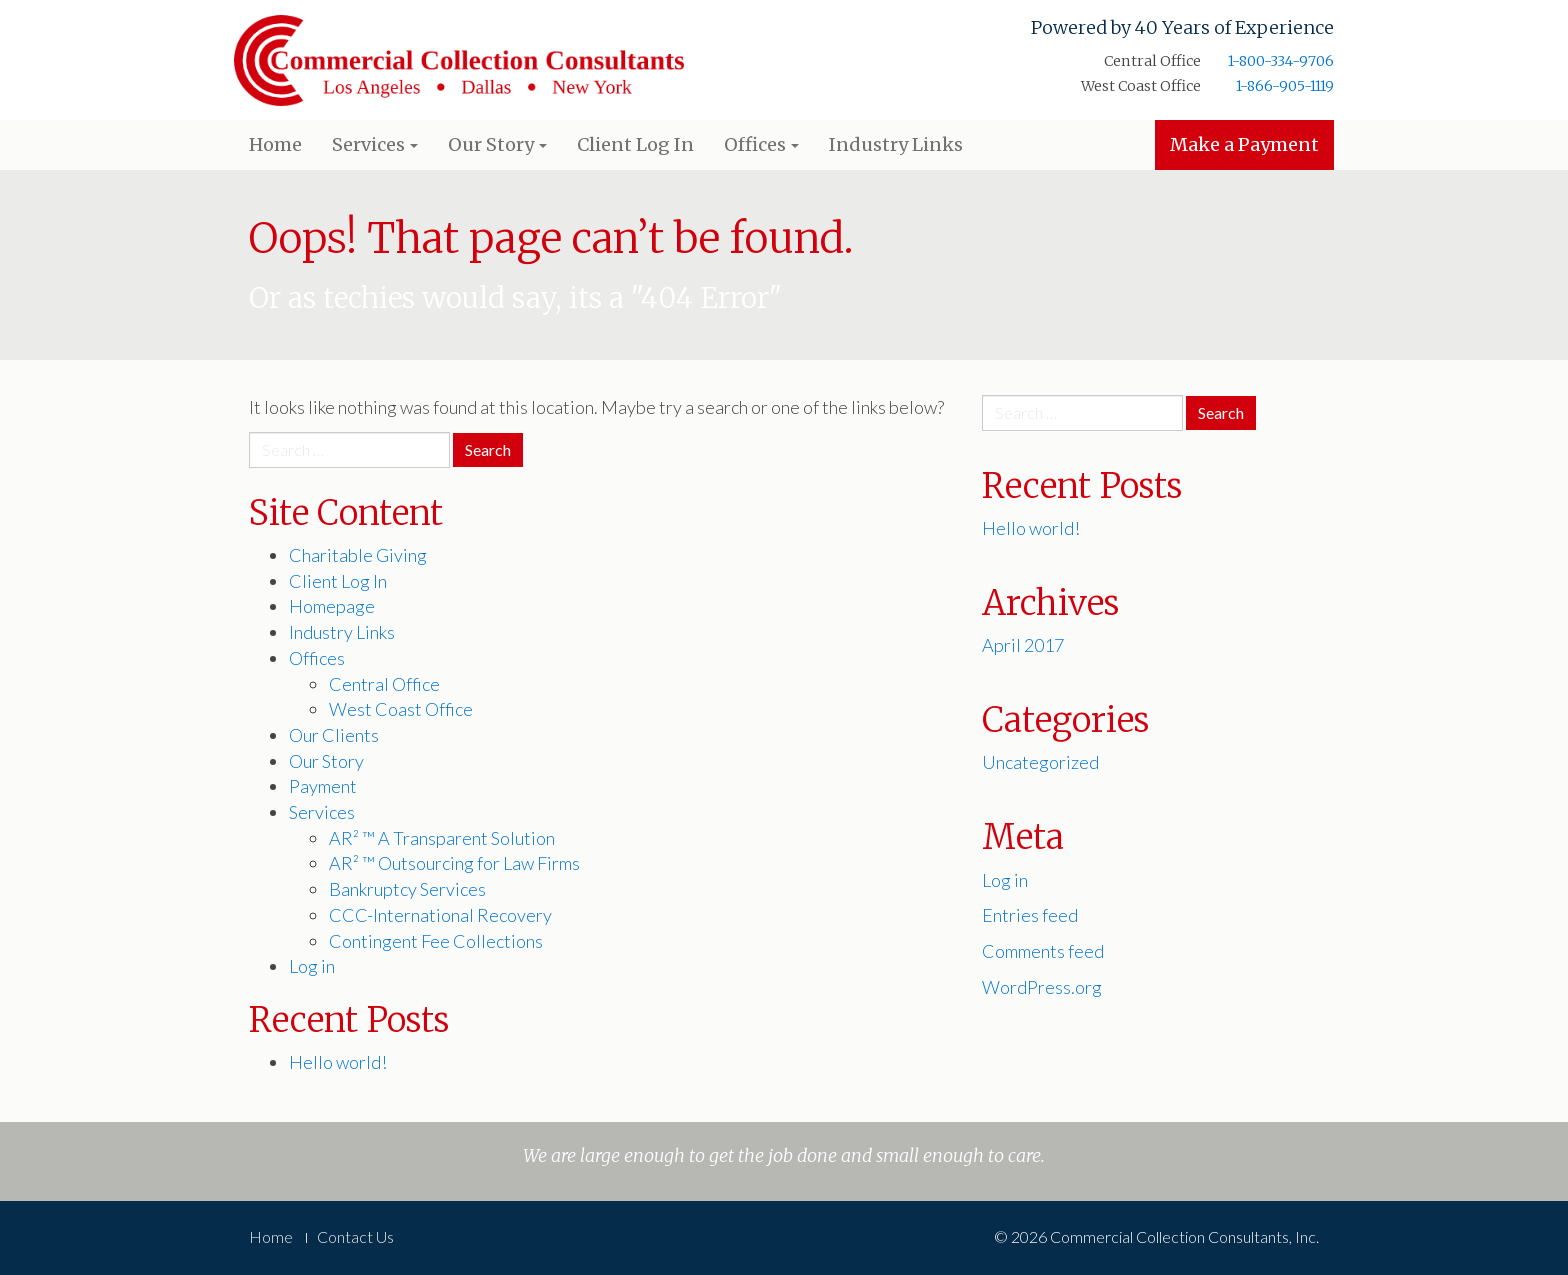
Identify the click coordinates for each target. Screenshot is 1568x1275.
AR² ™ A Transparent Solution (442, 838)
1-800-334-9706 (1281, 61)
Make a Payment (1244, 144)
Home (275, 144)
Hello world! (338, 1062)
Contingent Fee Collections (436, 941)
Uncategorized (1040, 762)
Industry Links (896, 144)
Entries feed (1030, 915)
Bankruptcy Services (407, 889)
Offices (761, 144)
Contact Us (355, 1236)
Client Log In (635, 144)
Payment (323, 786)
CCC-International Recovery (440, 915)
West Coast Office (401, 709)
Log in (312, 966)
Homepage (332, 606)
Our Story (497, 144)
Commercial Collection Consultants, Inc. (459, 64)
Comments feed (1043, 951)
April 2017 (1023, 645)
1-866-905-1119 (1285, 86)
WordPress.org (1042, 987)
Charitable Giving (358, 555)
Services (375, 144)
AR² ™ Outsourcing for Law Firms (454, 863)
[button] (414, 146)
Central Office (384, 684)
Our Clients (334, 735)
